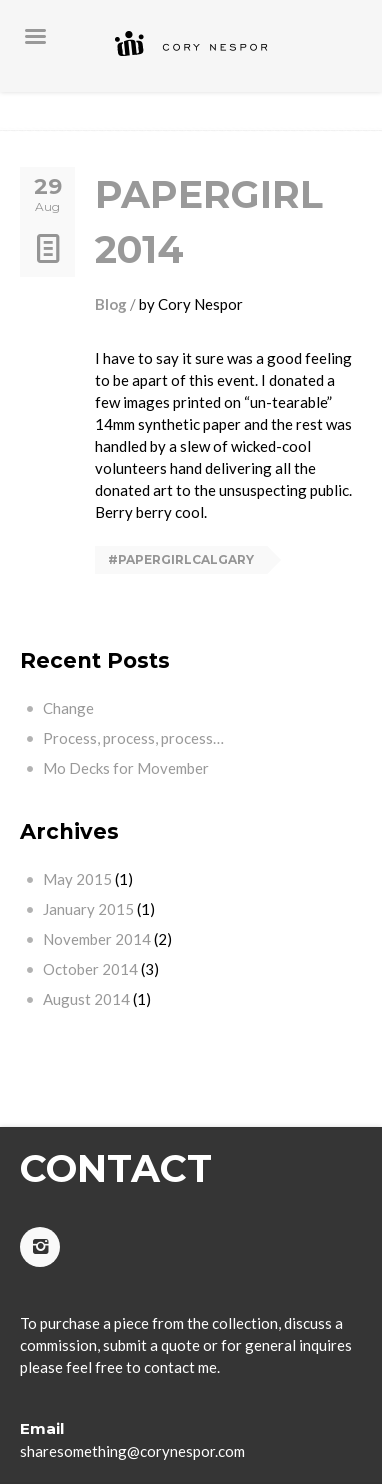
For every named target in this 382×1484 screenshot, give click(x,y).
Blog (111, 304)
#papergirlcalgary (181, 559)
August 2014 (86, 999)
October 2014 (90, 969)
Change (68, 708)
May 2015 (77, 879)
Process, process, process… (133, 738)
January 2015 (88, 909)
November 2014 (97, 939)
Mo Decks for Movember (126, 768)
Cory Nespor (200, 304)
